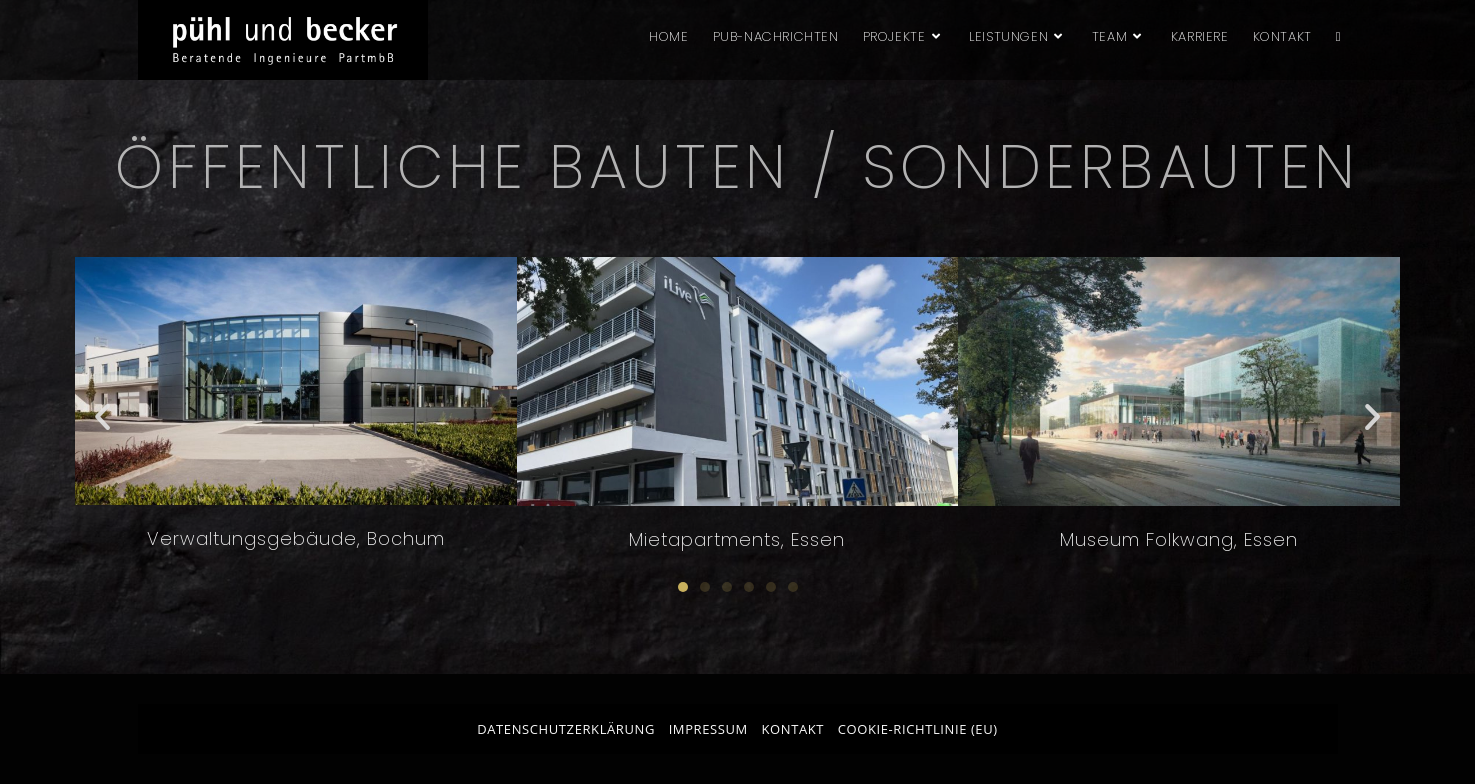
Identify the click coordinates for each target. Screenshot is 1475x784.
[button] (102, 415)
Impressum (708, 729)
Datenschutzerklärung (566, 729)
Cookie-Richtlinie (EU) (918, 729)
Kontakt (793, 729)
